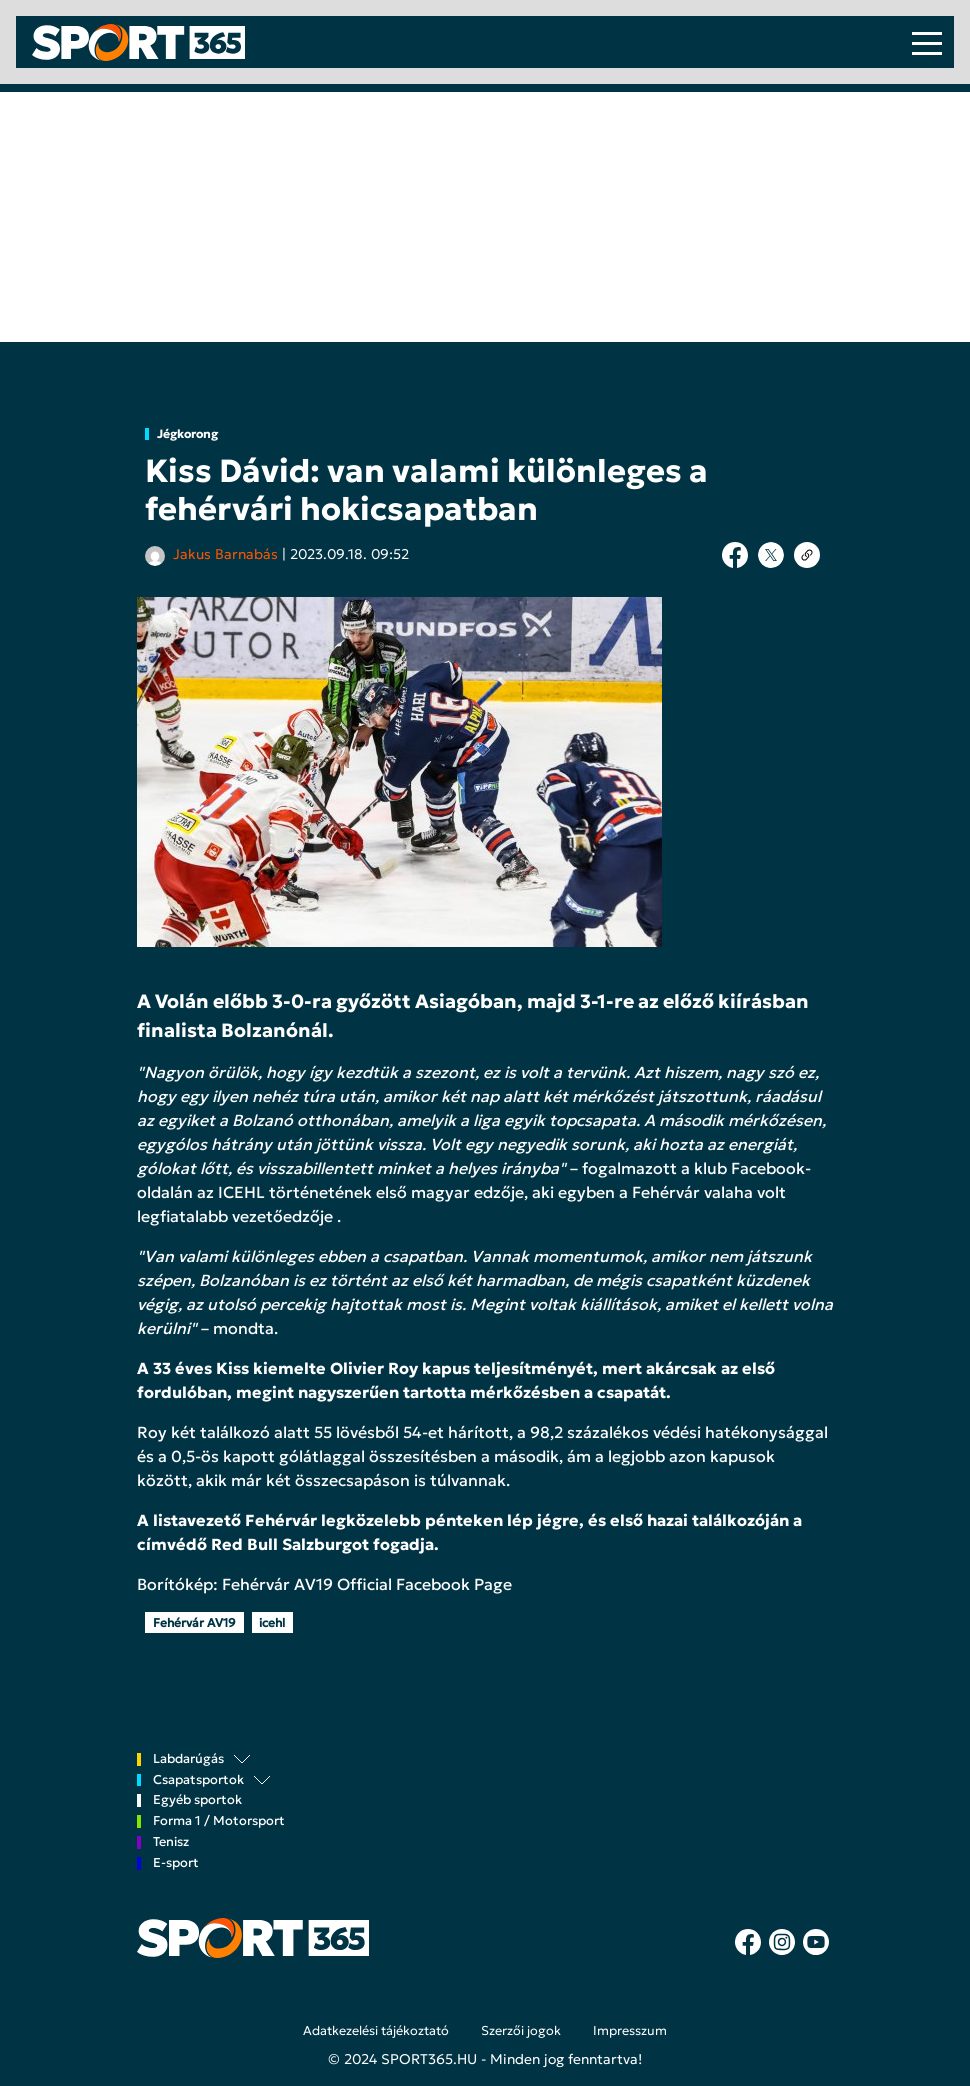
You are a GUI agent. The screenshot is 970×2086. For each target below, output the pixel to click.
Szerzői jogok (521, 2031)
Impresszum (630, 2031)
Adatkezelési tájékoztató (376, 2031)
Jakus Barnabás (225, 554)
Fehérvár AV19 (194, 1622)
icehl (272, 1622)
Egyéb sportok (197, 1800)
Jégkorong (187, 434)
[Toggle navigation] (927, 42)
